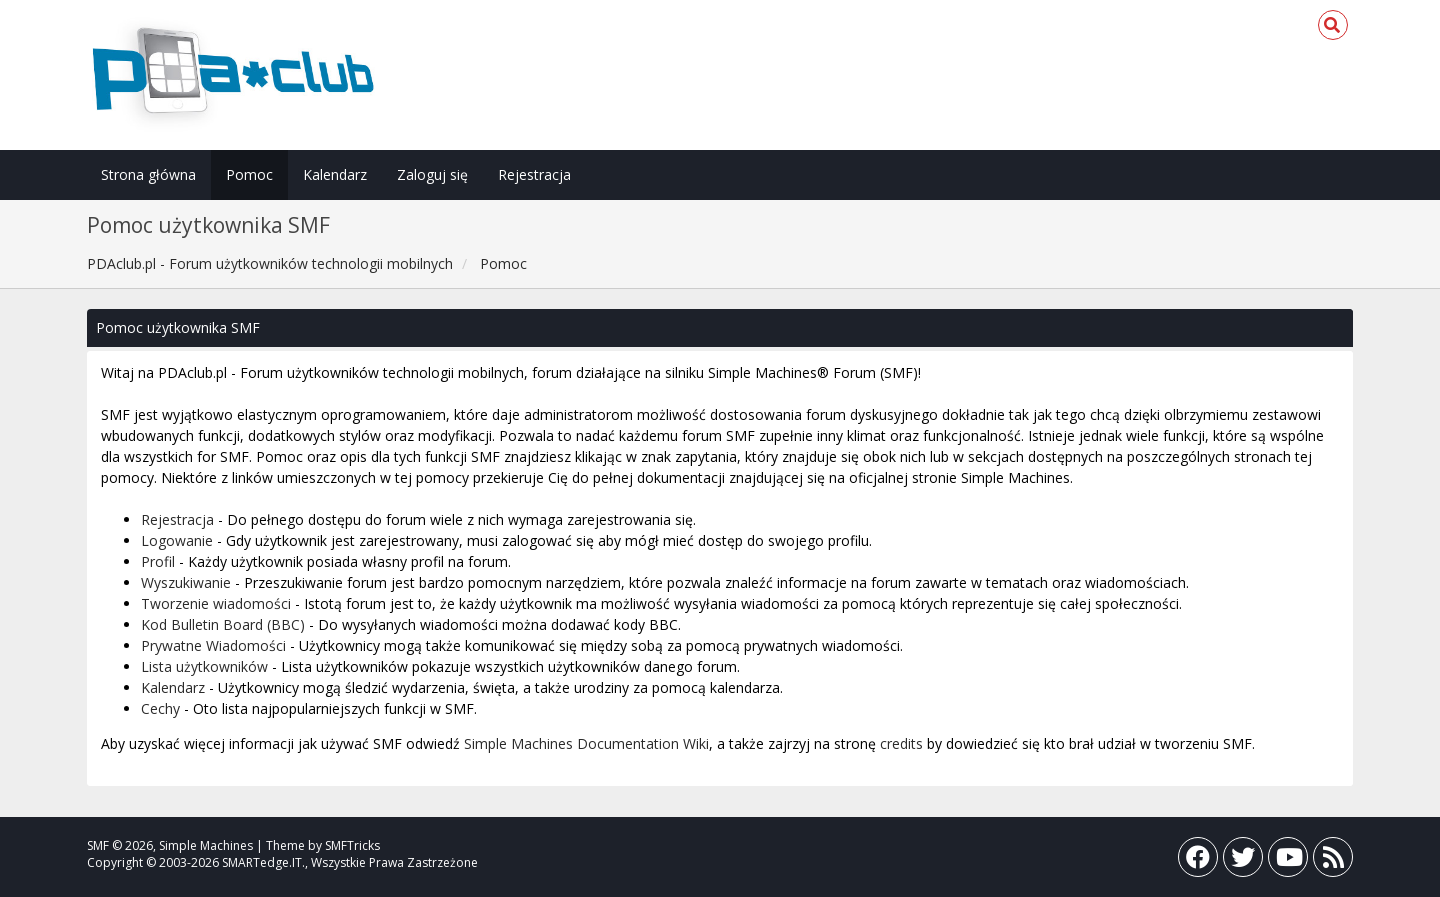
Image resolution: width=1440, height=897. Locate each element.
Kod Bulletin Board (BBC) (223, 624)
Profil (158, 561)
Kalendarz (335, 174)
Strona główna (148, 174)
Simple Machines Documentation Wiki (586, 743)
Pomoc (249, 174)
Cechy (160, 708)
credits (901, 743)
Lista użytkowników (204, 666)
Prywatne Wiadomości (213, 645)
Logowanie (177, 540)
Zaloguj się (432, 174)
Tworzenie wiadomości (216, 603)
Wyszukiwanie (186, 582)
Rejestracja (534, 174)
